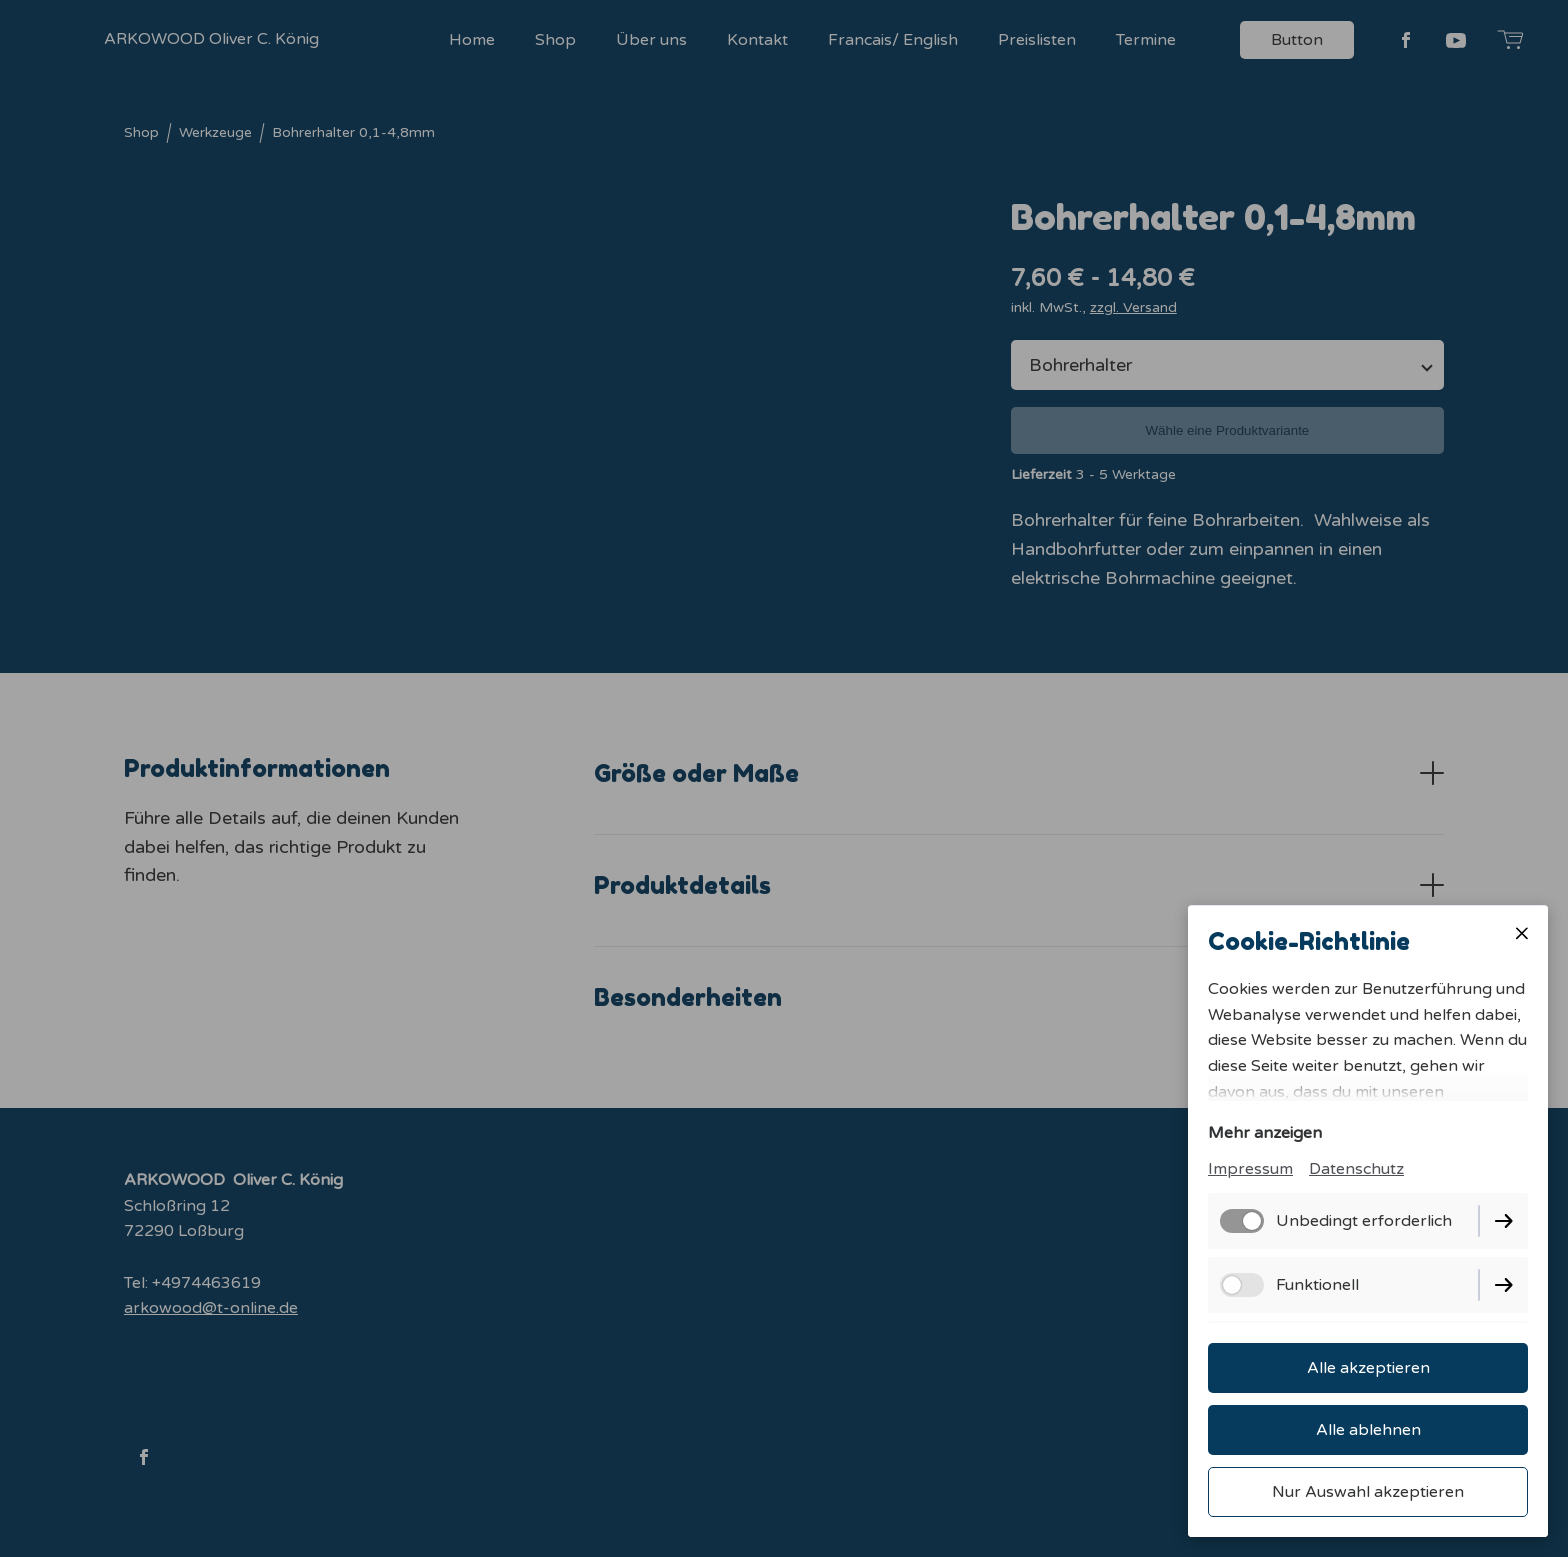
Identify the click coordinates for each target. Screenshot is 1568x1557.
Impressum (1250, 1169)
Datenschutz (1356, 1169)
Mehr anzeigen (1265, 1133)
